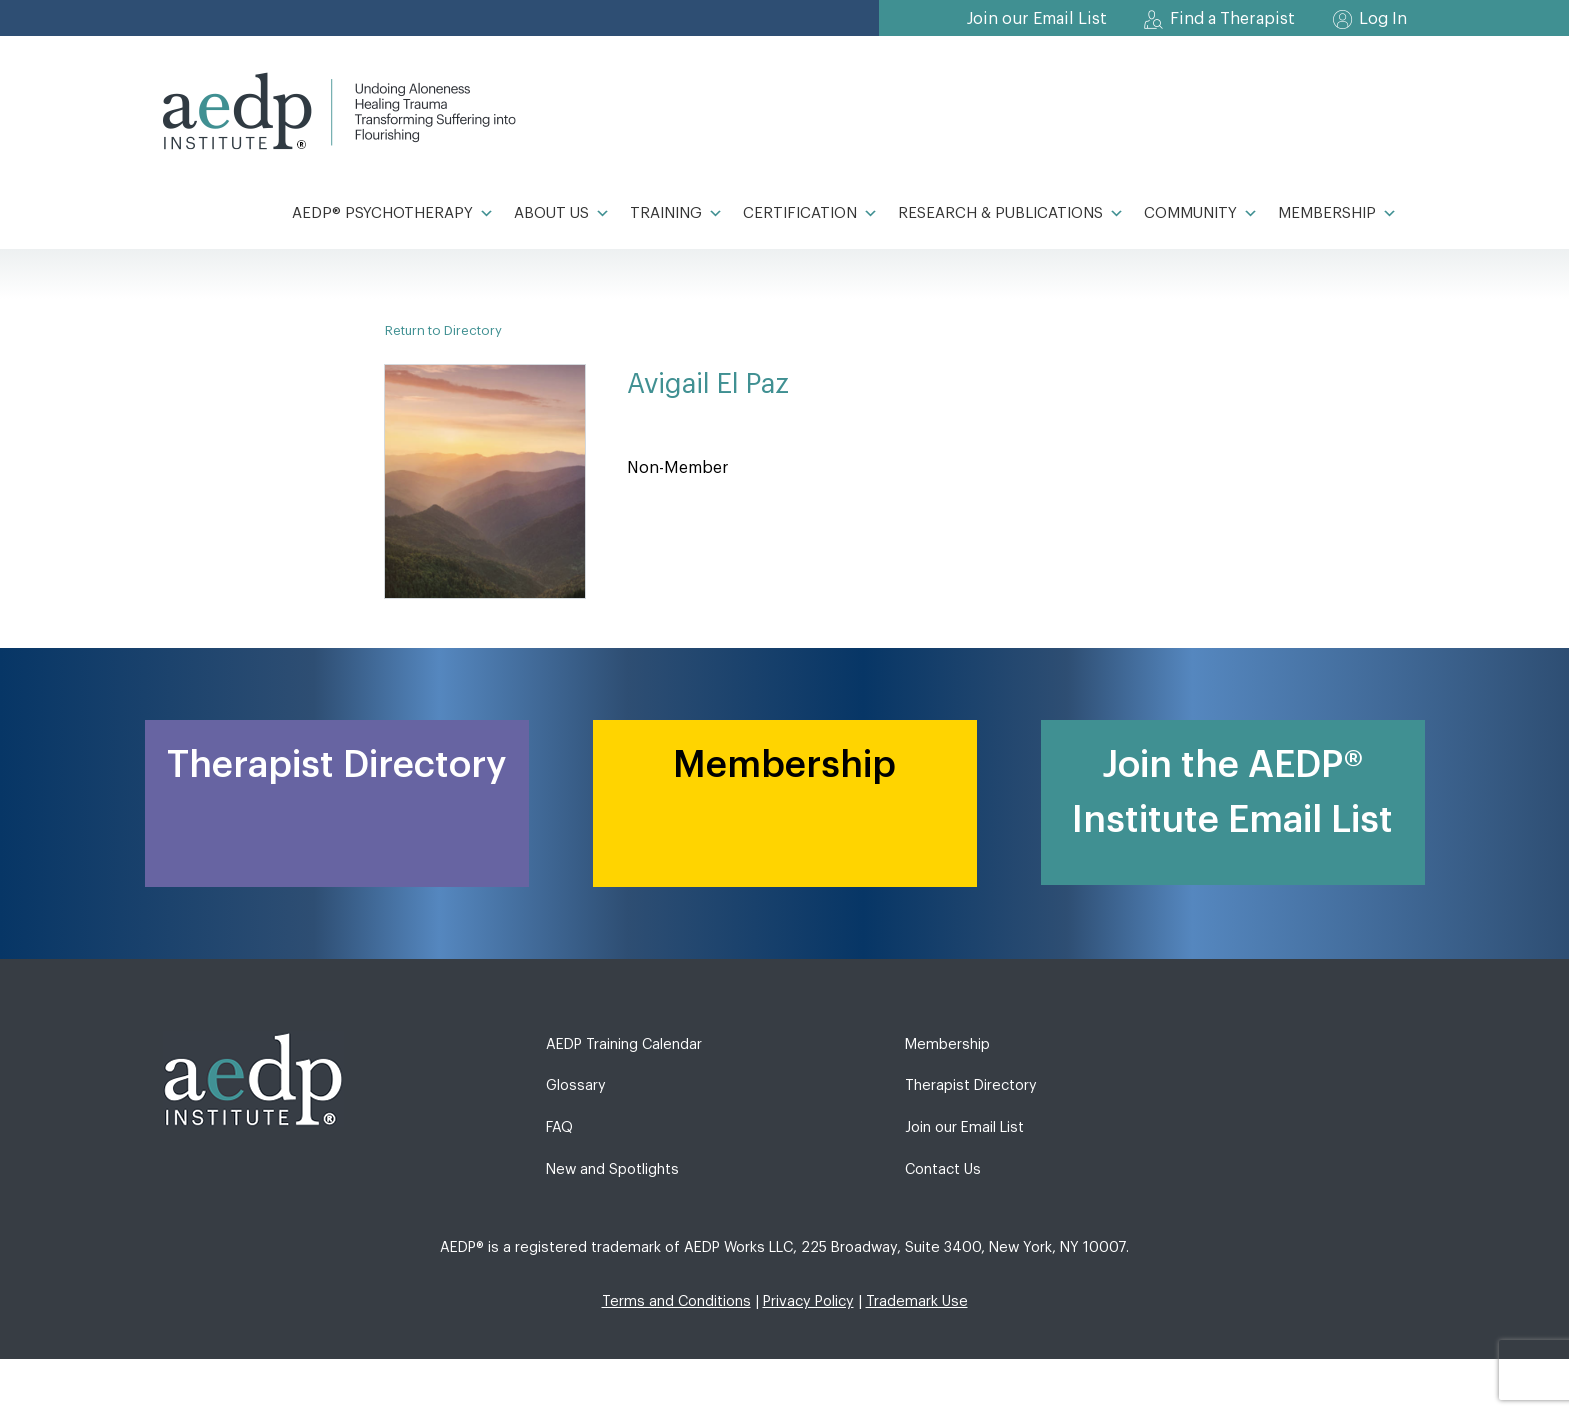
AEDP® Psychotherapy (393, 214)
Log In (1383, 19)
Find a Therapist (1232, 19)
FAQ (559, 1127)
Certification (810, 214)
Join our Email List (1037, 19)
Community (1201, 214)
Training (676, 214)
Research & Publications (1011, 214)
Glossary (576, 1085)
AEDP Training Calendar (624, 1044)
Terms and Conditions (676, 1301)
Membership (1337, 214)
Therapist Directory (971, 1085)
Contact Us (943, 1169)
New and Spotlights (612, 1169)
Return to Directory (443, 330)
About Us (562, 214)
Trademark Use (917, 1301)
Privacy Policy (808, 1301)
